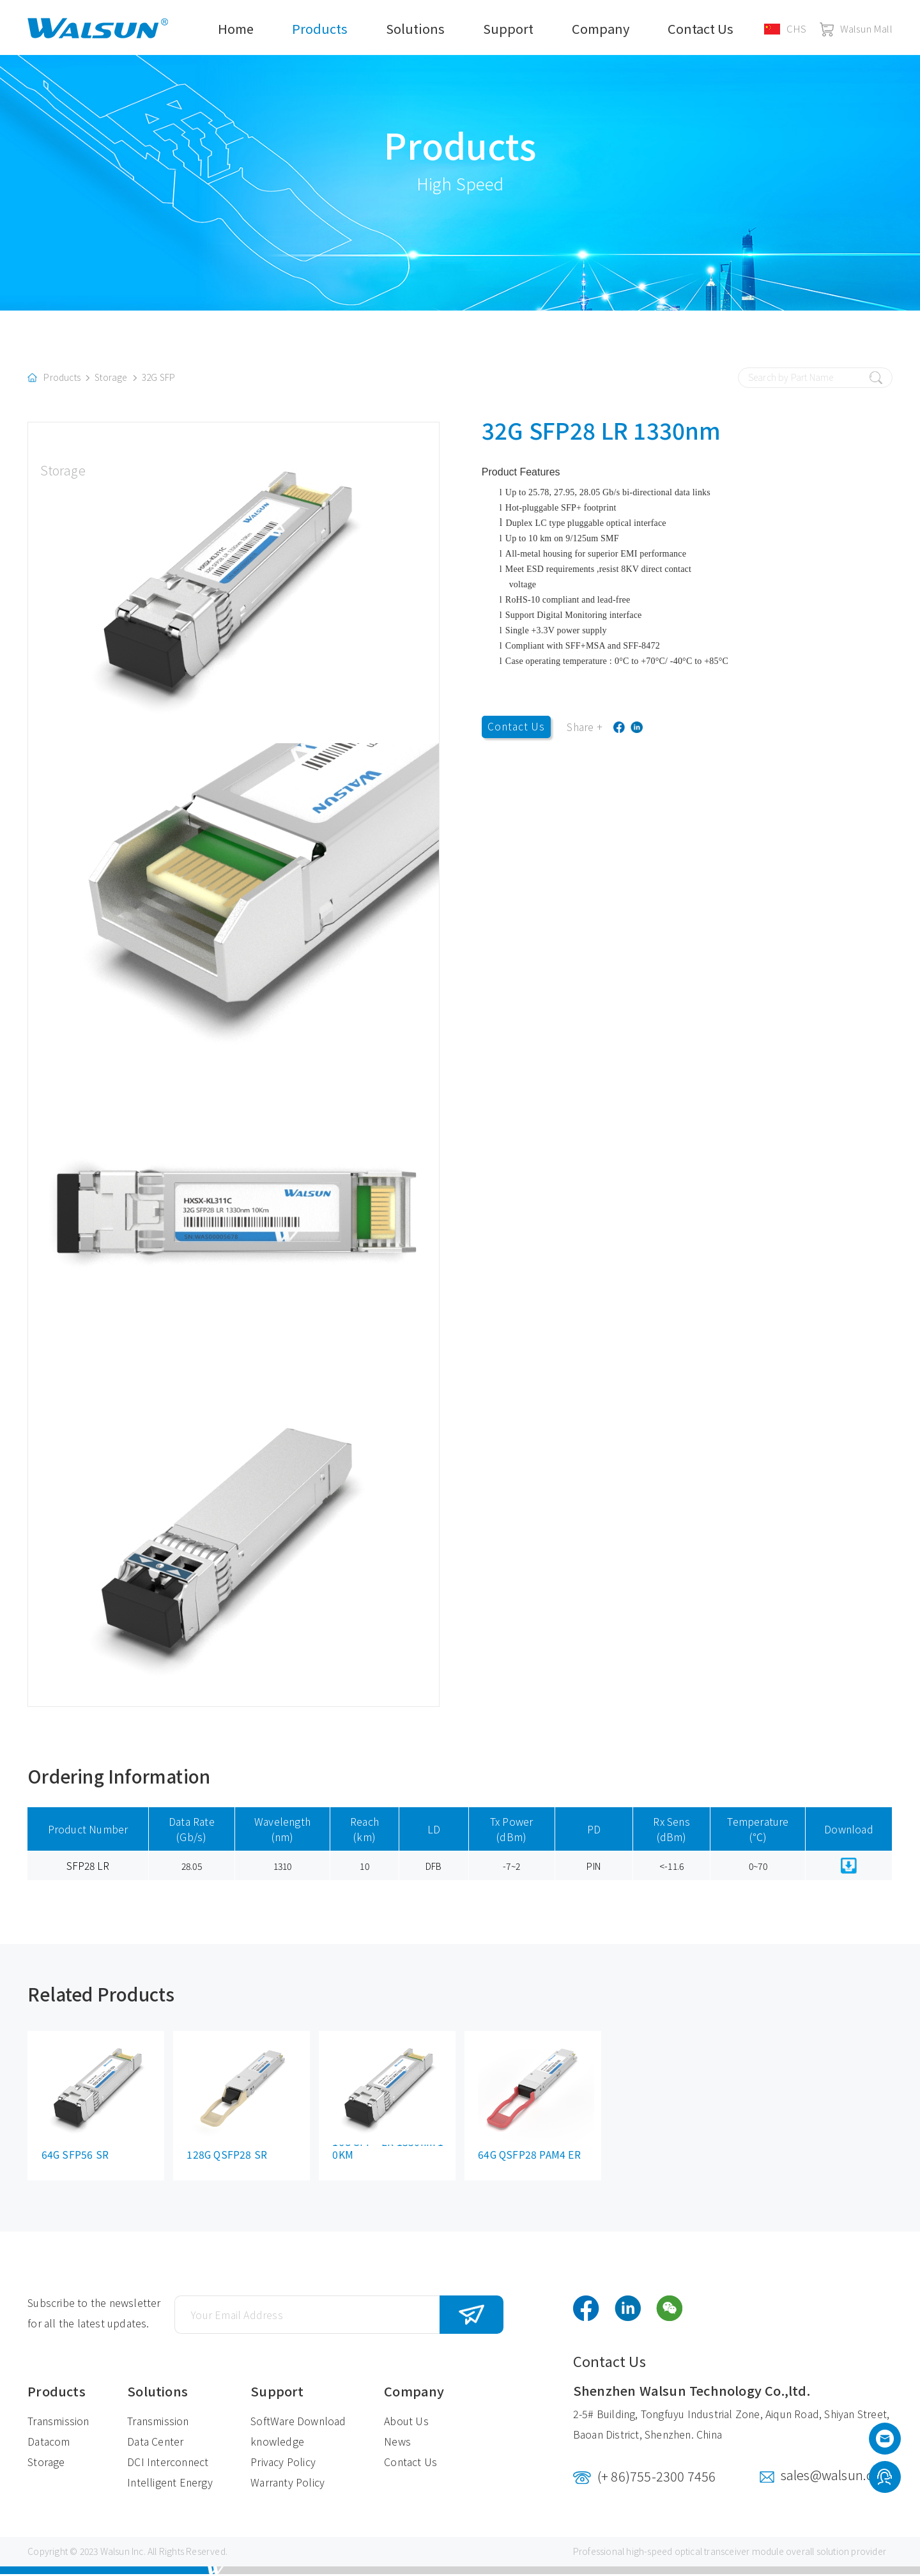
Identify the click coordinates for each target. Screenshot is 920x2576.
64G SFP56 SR (75, 2157)
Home (236, 28)
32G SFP (158, 379)
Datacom (48, 2443)
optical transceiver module (729, 2553)
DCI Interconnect (167, 2464)
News (397, 2443)
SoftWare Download (298, 2423)
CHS (785, 28)
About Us (406, 2423)
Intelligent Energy (170, 2484)
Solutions (415, 28)
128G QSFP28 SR (227, 2157)
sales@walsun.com (837, 2477)
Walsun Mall (856, 28)
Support (508, 28)
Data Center (155, 2443)
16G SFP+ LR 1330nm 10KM (388, 2151)
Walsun (115, 2553)
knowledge (277, 2443)
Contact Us (700, 28)
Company (600, 28)
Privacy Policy (283, 2464)
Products (320, 28)
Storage (111, 379)
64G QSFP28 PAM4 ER (530, 2157)
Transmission (58, 2423)
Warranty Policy (287, 2484)
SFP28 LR (88, 1867)
